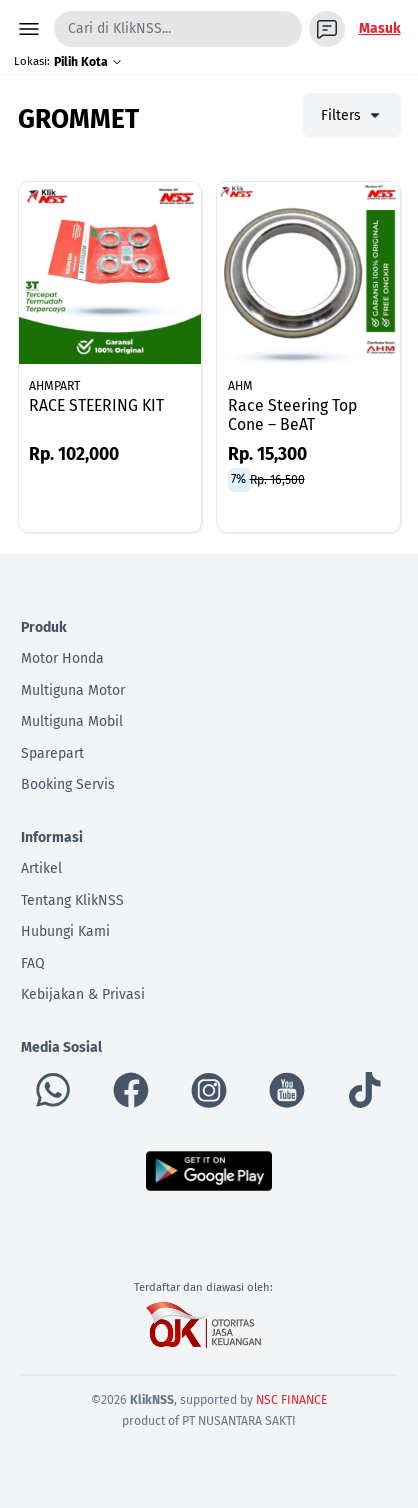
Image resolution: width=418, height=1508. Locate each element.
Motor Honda (62, 658)
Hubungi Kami (65, 931)
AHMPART (54, 386)
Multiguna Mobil (72, 721)
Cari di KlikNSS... (119, 28)
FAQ (33, 963)
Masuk (380, 28)
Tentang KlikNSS (72, 900)
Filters (351, 115)
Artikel (41, 868)
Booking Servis (68, 784)
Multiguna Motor (73, 690)
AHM (240, 386)
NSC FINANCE (292, 1400)
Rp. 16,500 (277, 479)
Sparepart (52, 753)
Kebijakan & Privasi (83, 994)
